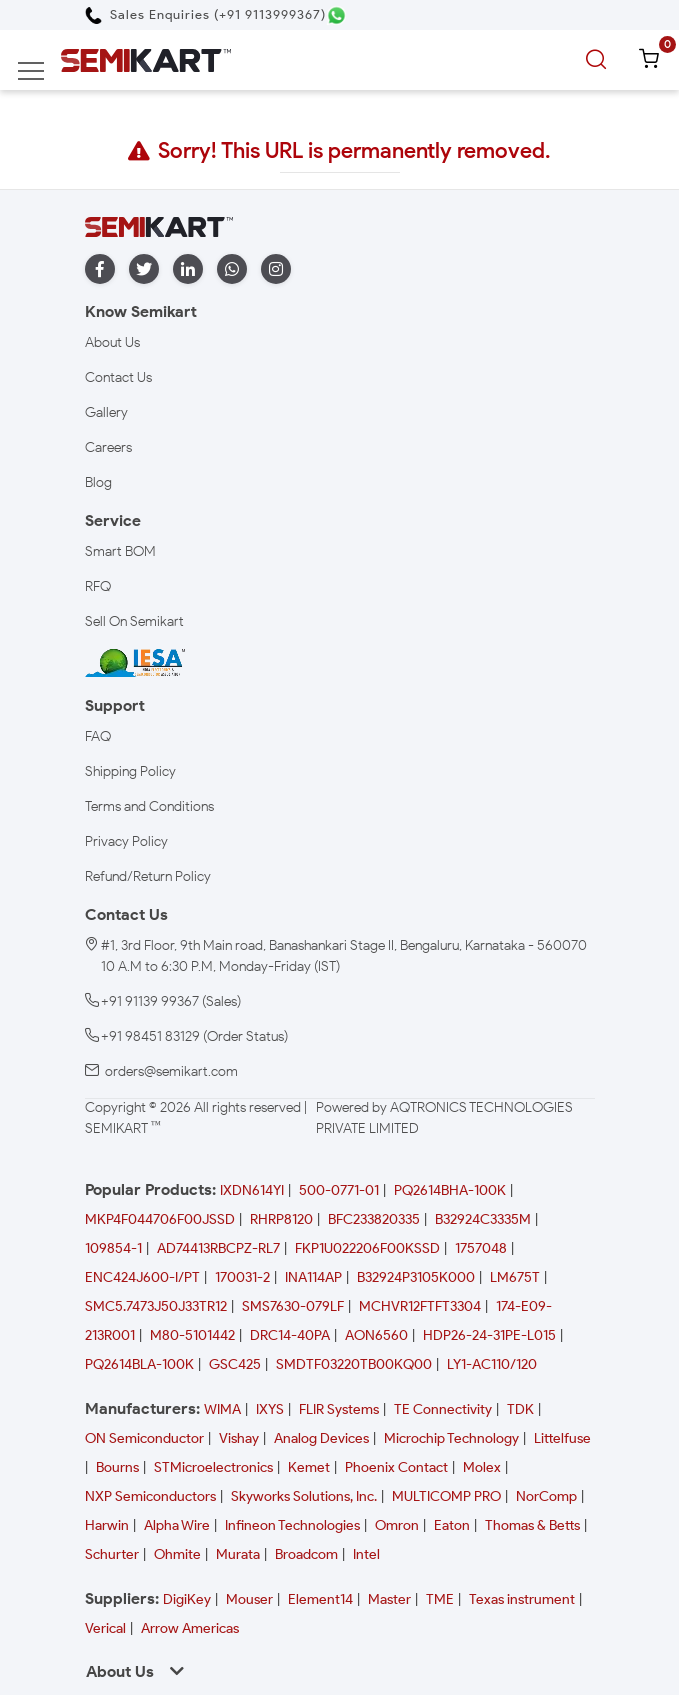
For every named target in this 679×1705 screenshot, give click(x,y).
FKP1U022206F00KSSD (367, 1248)
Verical (105, 1628)
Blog (98, 482)
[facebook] (100, 269)
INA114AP (313, 1277)
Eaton (452, 1525)
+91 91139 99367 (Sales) (171, 1001)
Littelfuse (562, 1438)
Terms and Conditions (149, 806)
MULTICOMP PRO (446, 1496)
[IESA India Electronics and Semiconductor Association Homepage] (135, 662)
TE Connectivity (443, 1409)
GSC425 (235, 1364)
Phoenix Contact (396, 1467)
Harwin (107, 1525)
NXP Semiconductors (150, 1496)
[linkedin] (188, 269)
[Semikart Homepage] (146, 59)
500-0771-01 (339, 1190)
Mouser (249, 1599)
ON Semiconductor (144, 1438)
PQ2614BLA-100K (139, 1364)
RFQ (98, 586)
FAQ (98, 736)
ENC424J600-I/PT (142, 1277)
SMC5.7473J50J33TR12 (156, 1306)
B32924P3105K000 (416, 1277)
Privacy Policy (126, 841)
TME (440, 1599)
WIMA (222, 1409)
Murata (238, 1554)
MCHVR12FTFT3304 (420, 1306)
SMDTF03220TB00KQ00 (354, 1364)
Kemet (309, 1467)
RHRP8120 (281, 1219)
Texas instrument (522, 1599)
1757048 (481, 1248)
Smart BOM (120, 551)
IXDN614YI (252, 1190)
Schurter (112, 1554)
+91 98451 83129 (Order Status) (194, 1036)
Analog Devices (321, 1438)
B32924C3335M (483, 1219)
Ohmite (177, 1554)
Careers (108, 447)
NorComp (546, 1496)
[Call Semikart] (205, 14)
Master (389, 1599)
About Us (112, 342)
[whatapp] (232, 269)
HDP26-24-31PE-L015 (489, 1335)
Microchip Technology (451, 1438)
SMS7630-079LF (293, 1306)
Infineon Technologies (292, 1525)
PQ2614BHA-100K (450, 1190)
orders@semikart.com (171, 1071)
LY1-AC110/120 (492, 1364)
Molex (482, 1467)
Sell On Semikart (134, 621)
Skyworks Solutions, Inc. (304, 1496)
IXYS (270, 1409)
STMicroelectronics (213, 1467)
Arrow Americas (190, 1628)
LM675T (515, 1277)
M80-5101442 (192, 1335)
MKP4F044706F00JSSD (160, 1219)
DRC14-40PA (290, 1335)
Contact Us (118, 377)
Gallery (106, 412)
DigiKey (187, 1599)
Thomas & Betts (532, 1525)
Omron (397, 1525)
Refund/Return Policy (148, 876)
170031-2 (242, 1277)
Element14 (320, 1599)
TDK (520, 1409)
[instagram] (276, 269)
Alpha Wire (177, 1525)
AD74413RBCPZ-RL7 (218, 1248)
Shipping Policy (130, 771)
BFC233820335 (374, 1219)
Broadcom (306, 1554)
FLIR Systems (339, 1409)
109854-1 (113, 1248)
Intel (366, 1554)
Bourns (117, 1467)
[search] (599, 60)
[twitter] (144, 269)
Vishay (239, 1438)
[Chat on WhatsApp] (336, 15)
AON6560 (376, 1335)
